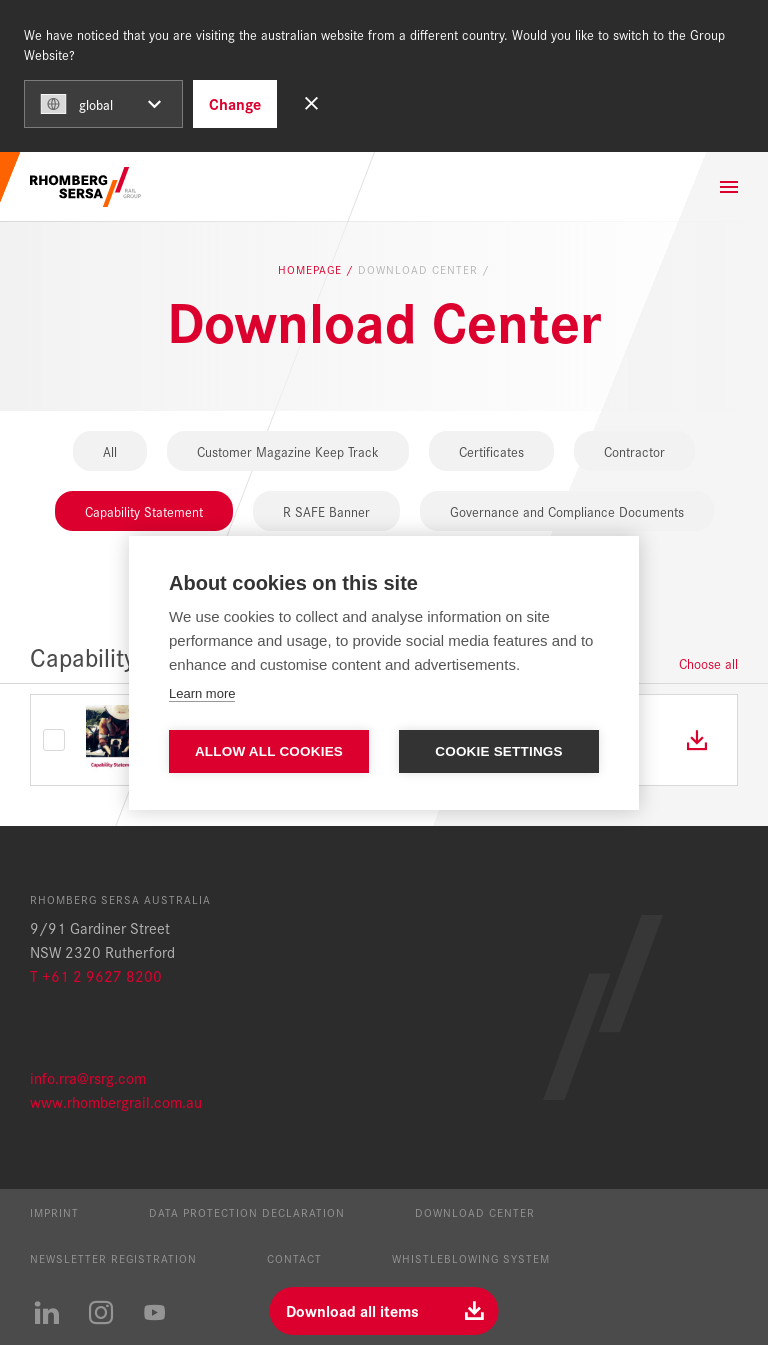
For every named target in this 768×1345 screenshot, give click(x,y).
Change (235, 103)
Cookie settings (499, 751)
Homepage (312, 270)
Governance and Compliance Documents (567, 511)
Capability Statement (144, 511)
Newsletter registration (113, 1258)
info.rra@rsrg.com (88, 1077)
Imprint (54, 1212)
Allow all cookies (269, 751)
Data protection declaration (247, 1212)
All (110, 451)
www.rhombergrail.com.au (116, 1101)
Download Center (475, 1212)
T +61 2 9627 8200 (96, 975)
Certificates (491, 451)
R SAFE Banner (326, 511)
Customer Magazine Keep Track (288, 451)
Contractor (634, 451)
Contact (294, 1258)
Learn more (202, 693)
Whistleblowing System (471, 1258)
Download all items (352, 1310)
